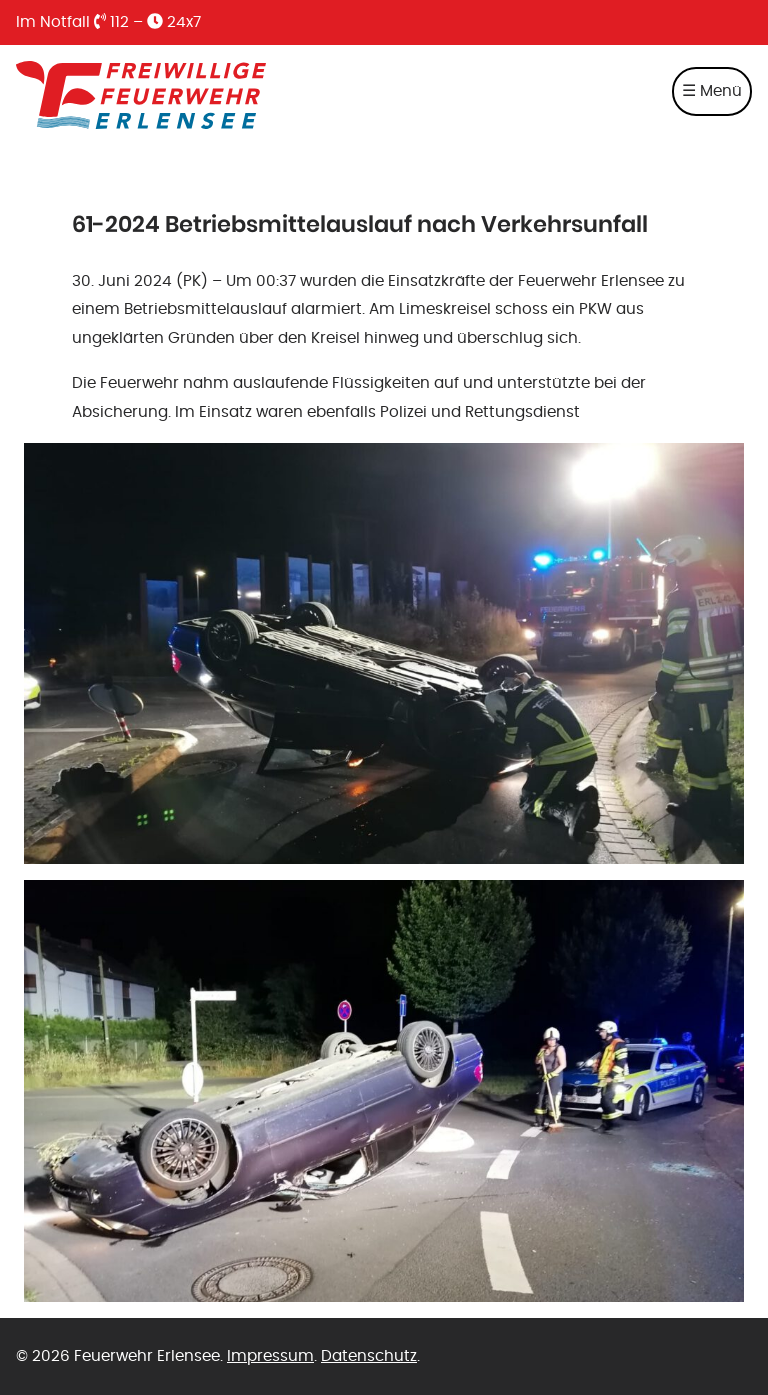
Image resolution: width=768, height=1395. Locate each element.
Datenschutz (369, 1356)
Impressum (270, 1356)
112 (111, 22)
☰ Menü (712, 91)
